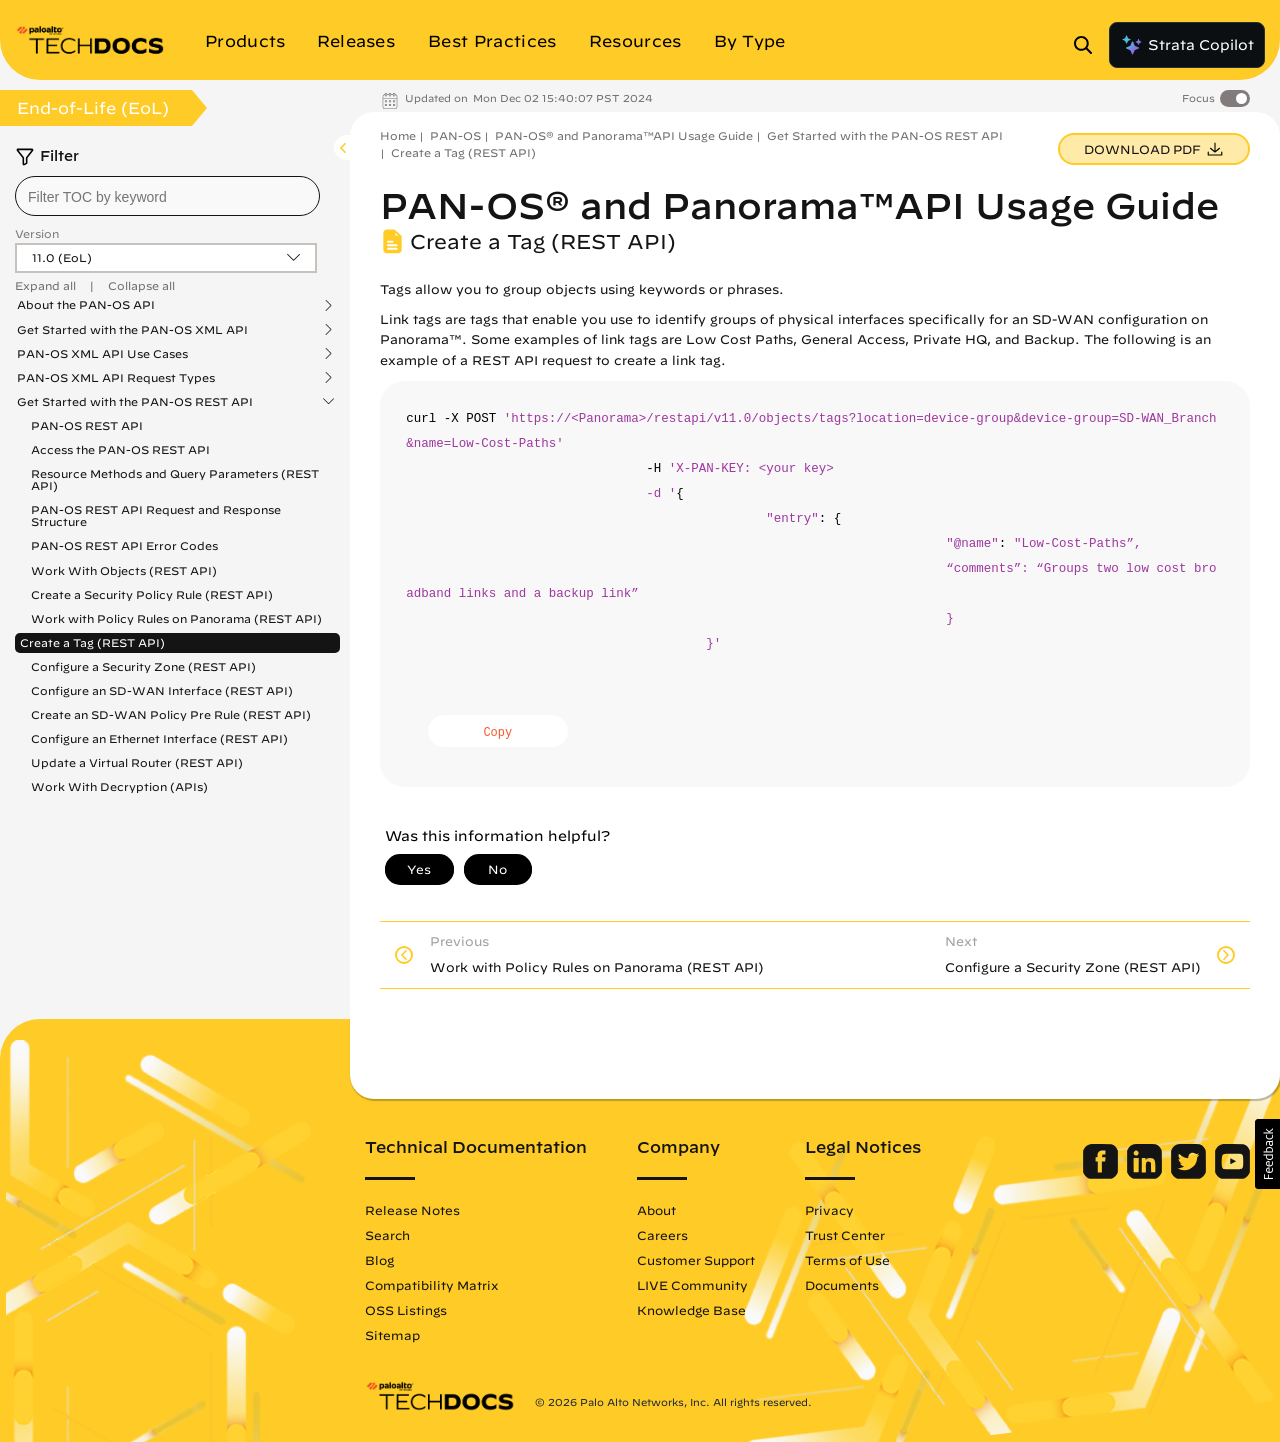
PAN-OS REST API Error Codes (124, 545)
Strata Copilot (1187, 45)
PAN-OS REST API (87, 425)
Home (398, 135)
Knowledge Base (691, 1310)
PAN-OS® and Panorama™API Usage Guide (624, 135)
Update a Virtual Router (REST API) (137, 762)
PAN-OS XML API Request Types (116, 378)
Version (37, 233)
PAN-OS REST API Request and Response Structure (156, 515)
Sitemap (392, 1335)
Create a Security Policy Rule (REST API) (152, 594)
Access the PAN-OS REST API (120, 449)
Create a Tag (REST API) (92, 642)
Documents (842, 1285)
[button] (1267, 1154)
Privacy (829, 1210)
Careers (662, 1235)
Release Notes (412, 1210)
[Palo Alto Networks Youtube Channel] (1232, 1174)
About (656, 1210)
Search (387, 1235)
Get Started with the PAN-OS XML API (132, 330)
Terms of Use (847, 1260)
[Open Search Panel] (1089, 45)
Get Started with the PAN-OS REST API (135, 402)
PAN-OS (455, 135)
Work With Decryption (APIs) (119, 786)
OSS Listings (406, 1310)
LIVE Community (692, 1285)
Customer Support (696, 1260)
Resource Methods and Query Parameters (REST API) (175, 479)
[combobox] (167, 196)
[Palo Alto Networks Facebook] (1102, 1174)
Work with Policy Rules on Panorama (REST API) (176, 618)
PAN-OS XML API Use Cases (102, 354)
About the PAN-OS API (86, 305)
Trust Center (845, 1235)
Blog (379, 1260)
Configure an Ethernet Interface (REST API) (159, 738)
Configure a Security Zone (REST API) (143, 666)
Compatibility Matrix (431, 1285)
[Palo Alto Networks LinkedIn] (1146, 1174)
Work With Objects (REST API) (124, 570)
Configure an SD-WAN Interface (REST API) (162, 690)
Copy (497, 733)
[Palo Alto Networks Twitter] (1190, 1174)
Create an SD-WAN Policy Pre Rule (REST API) (171, 714)
